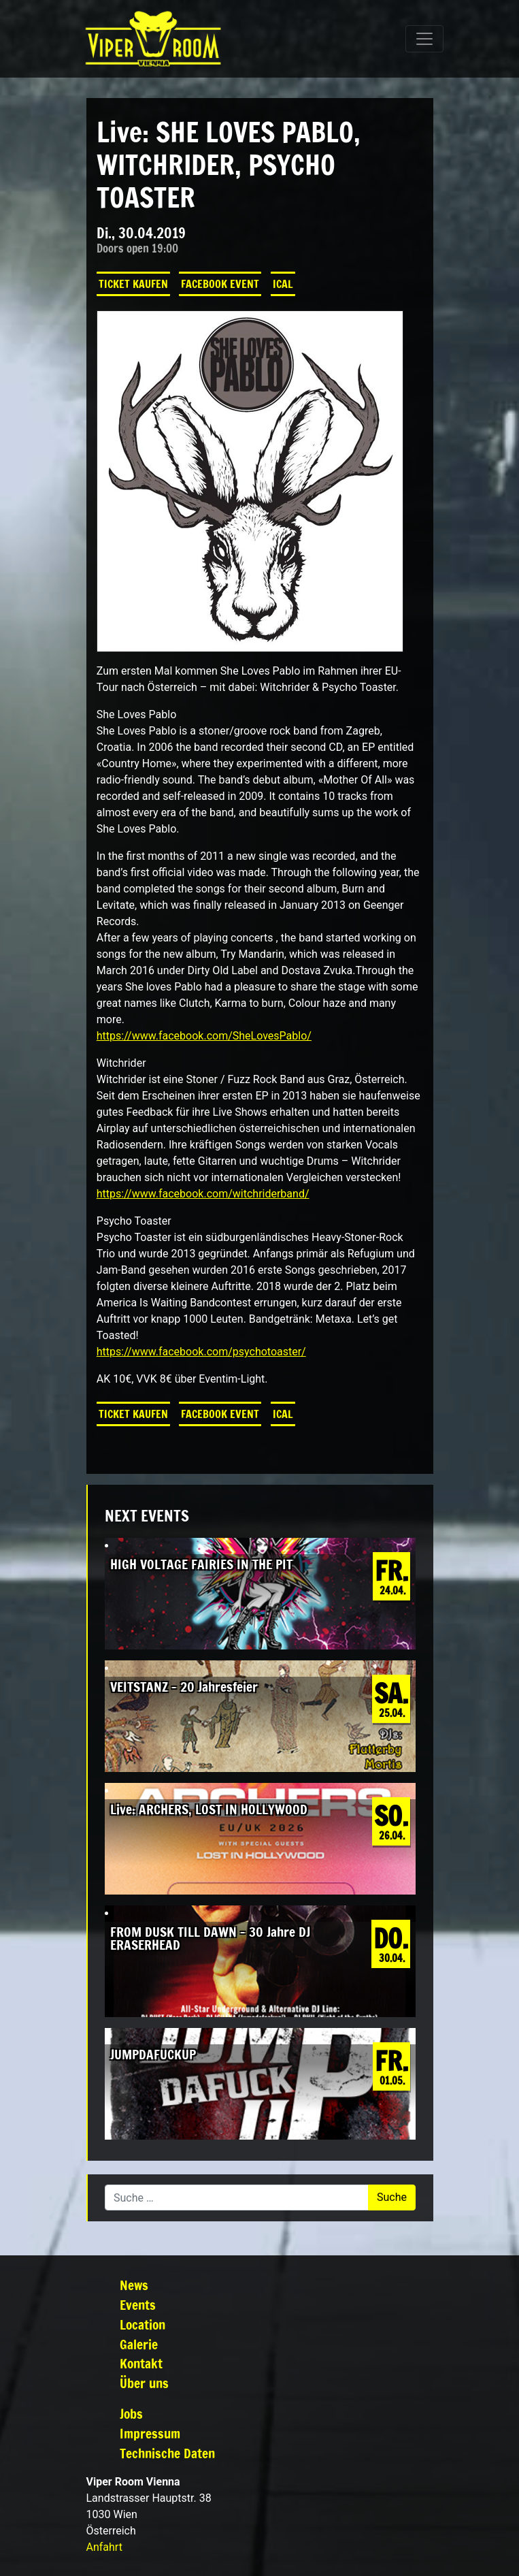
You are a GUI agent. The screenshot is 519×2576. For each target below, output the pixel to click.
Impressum (150, 2433)
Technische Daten (167, 2453)
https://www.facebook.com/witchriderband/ (203, 1193)
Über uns (144, 2383)
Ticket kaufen (133, 283)
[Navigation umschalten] (424, 38)
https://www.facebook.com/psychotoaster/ (201, 1351)
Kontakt (141, 2363)
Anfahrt (104, 2547)
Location (142, 2324)
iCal (283, 283)
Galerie (139, 2344)
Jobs (131, 2413)
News (134, 2285)
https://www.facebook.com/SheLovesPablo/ (204, 1035)
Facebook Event (220, 283)
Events (138, 2305)
